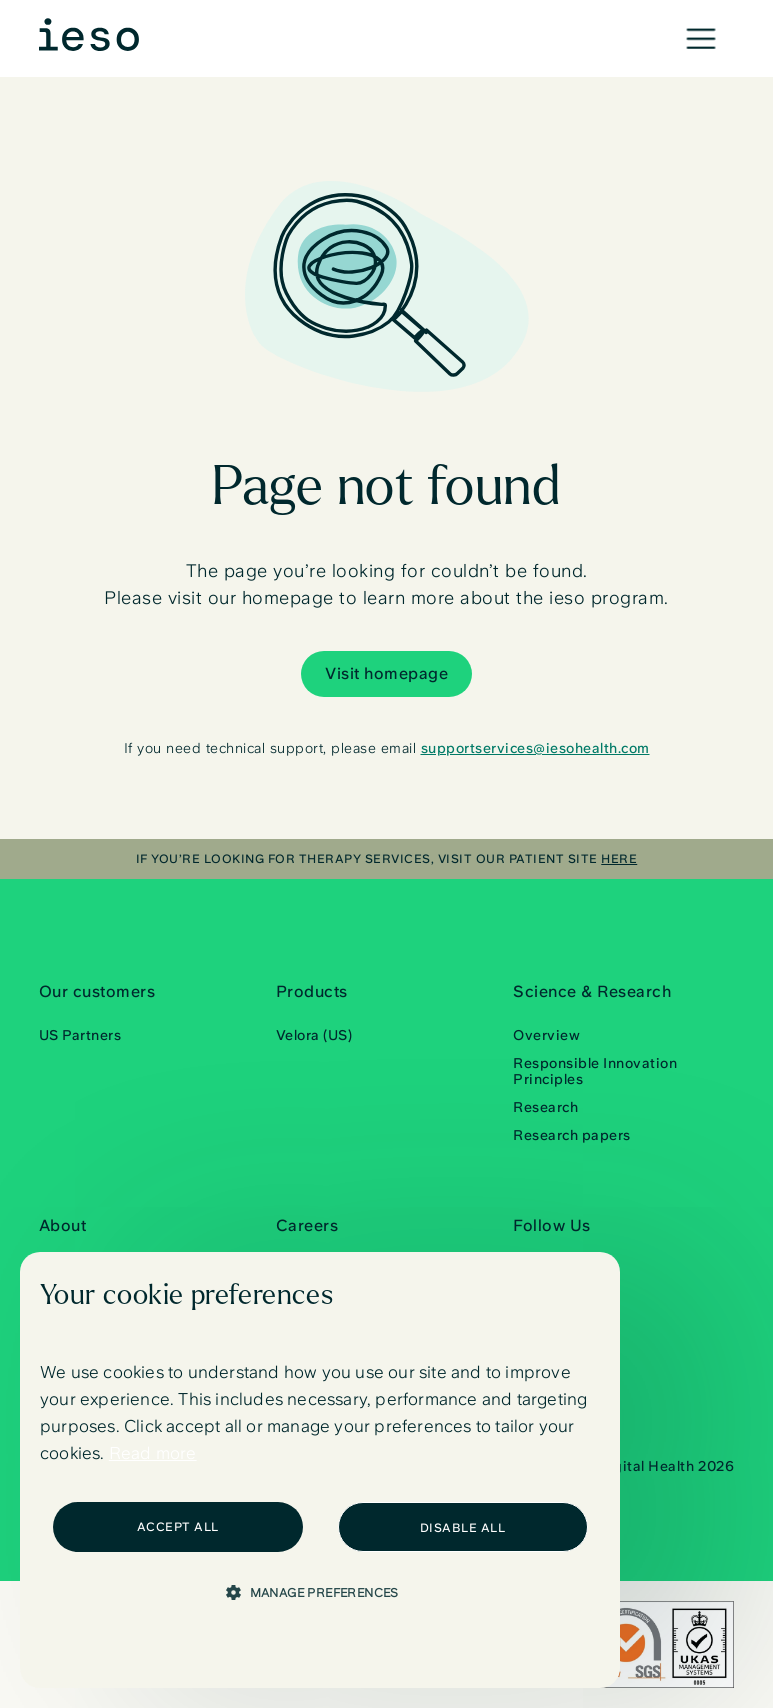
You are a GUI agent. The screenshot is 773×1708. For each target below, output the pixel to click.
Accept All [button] (178, 1527)
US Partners (80, 1035)
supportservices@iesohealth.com (535, 748)
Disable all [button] (463, 1528)
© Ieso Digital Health (642, 1469)
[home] (89, 34)
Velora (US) (314, 1035)
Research (545, 1107)
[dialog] (320, 1470)
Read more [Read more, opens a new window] (153, 1453)
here (619, 859)
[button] (701, 38)
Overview (546, 1035)
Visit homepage (386, 673)
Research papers (572, 1135)
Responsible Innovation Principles (595, 1071)
